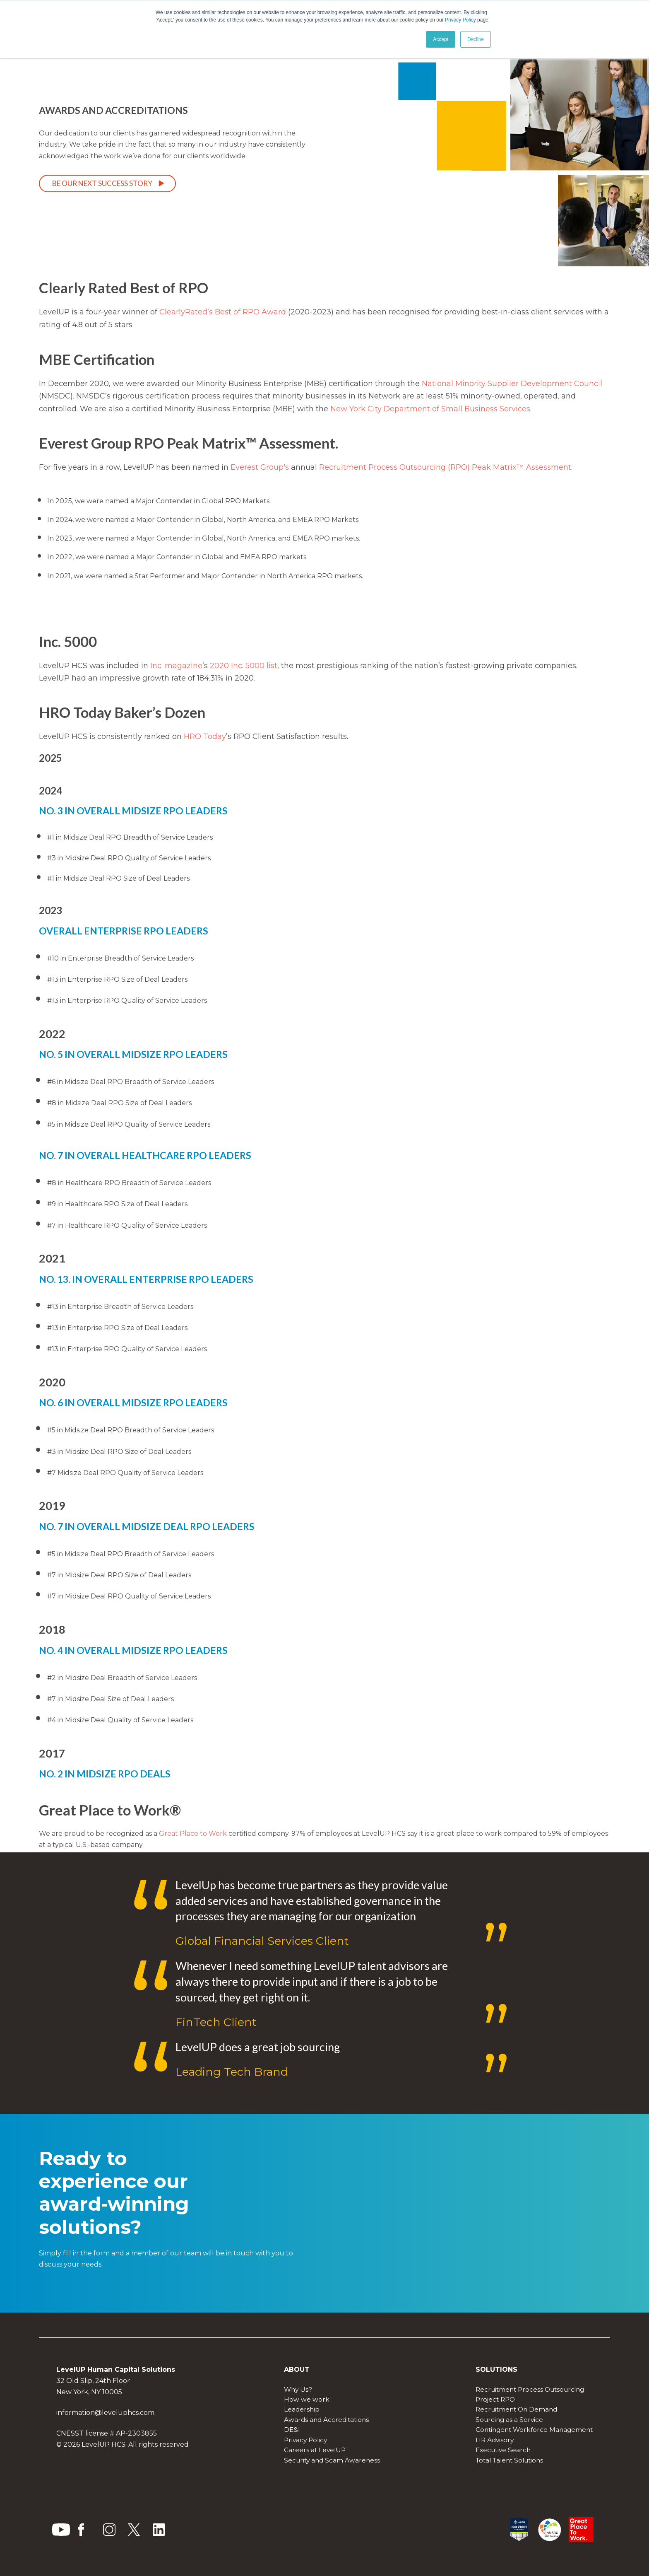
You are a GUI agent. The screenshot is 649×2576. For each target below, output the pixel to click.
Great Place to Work (193, 1833)
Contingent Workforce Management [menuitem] (534, 2430)
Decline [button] (475, 39)
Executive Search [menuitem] (503, 2450)
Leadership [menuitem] (302, 2409)
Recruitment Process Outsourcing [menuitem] (530, 2389)
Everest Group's (260, 467)
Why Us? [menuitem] (298, 2389)
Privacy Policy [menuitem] (305, 2440)
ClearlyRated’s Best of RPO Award (223, 311)
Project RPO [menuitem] (495, 2399)
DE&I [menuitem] (292, 2430)
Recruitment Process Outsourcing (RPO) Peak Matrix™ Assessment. (445, 467)
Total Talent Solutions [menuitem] (509, 2460)
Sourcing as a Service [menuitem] (509, 2420)
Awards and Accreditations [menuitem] (326, 2420)
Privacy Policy (460, 20)
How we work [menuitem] (306, 2399)
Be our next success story (102, 183)
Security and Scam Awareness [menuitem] (332, 2460)
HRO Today (205, 736)
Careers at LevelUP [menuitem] (315, 2450)
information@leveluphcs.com (105, 2413)
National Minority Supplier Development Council (512, 383)
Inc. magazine (176, 665)
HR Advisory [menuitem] (495, 2440)
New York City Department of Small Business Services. (430, 408)
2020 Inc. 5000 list (243, 665)
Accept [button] (440, 39)
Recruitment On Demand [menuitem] (516, 2409)
